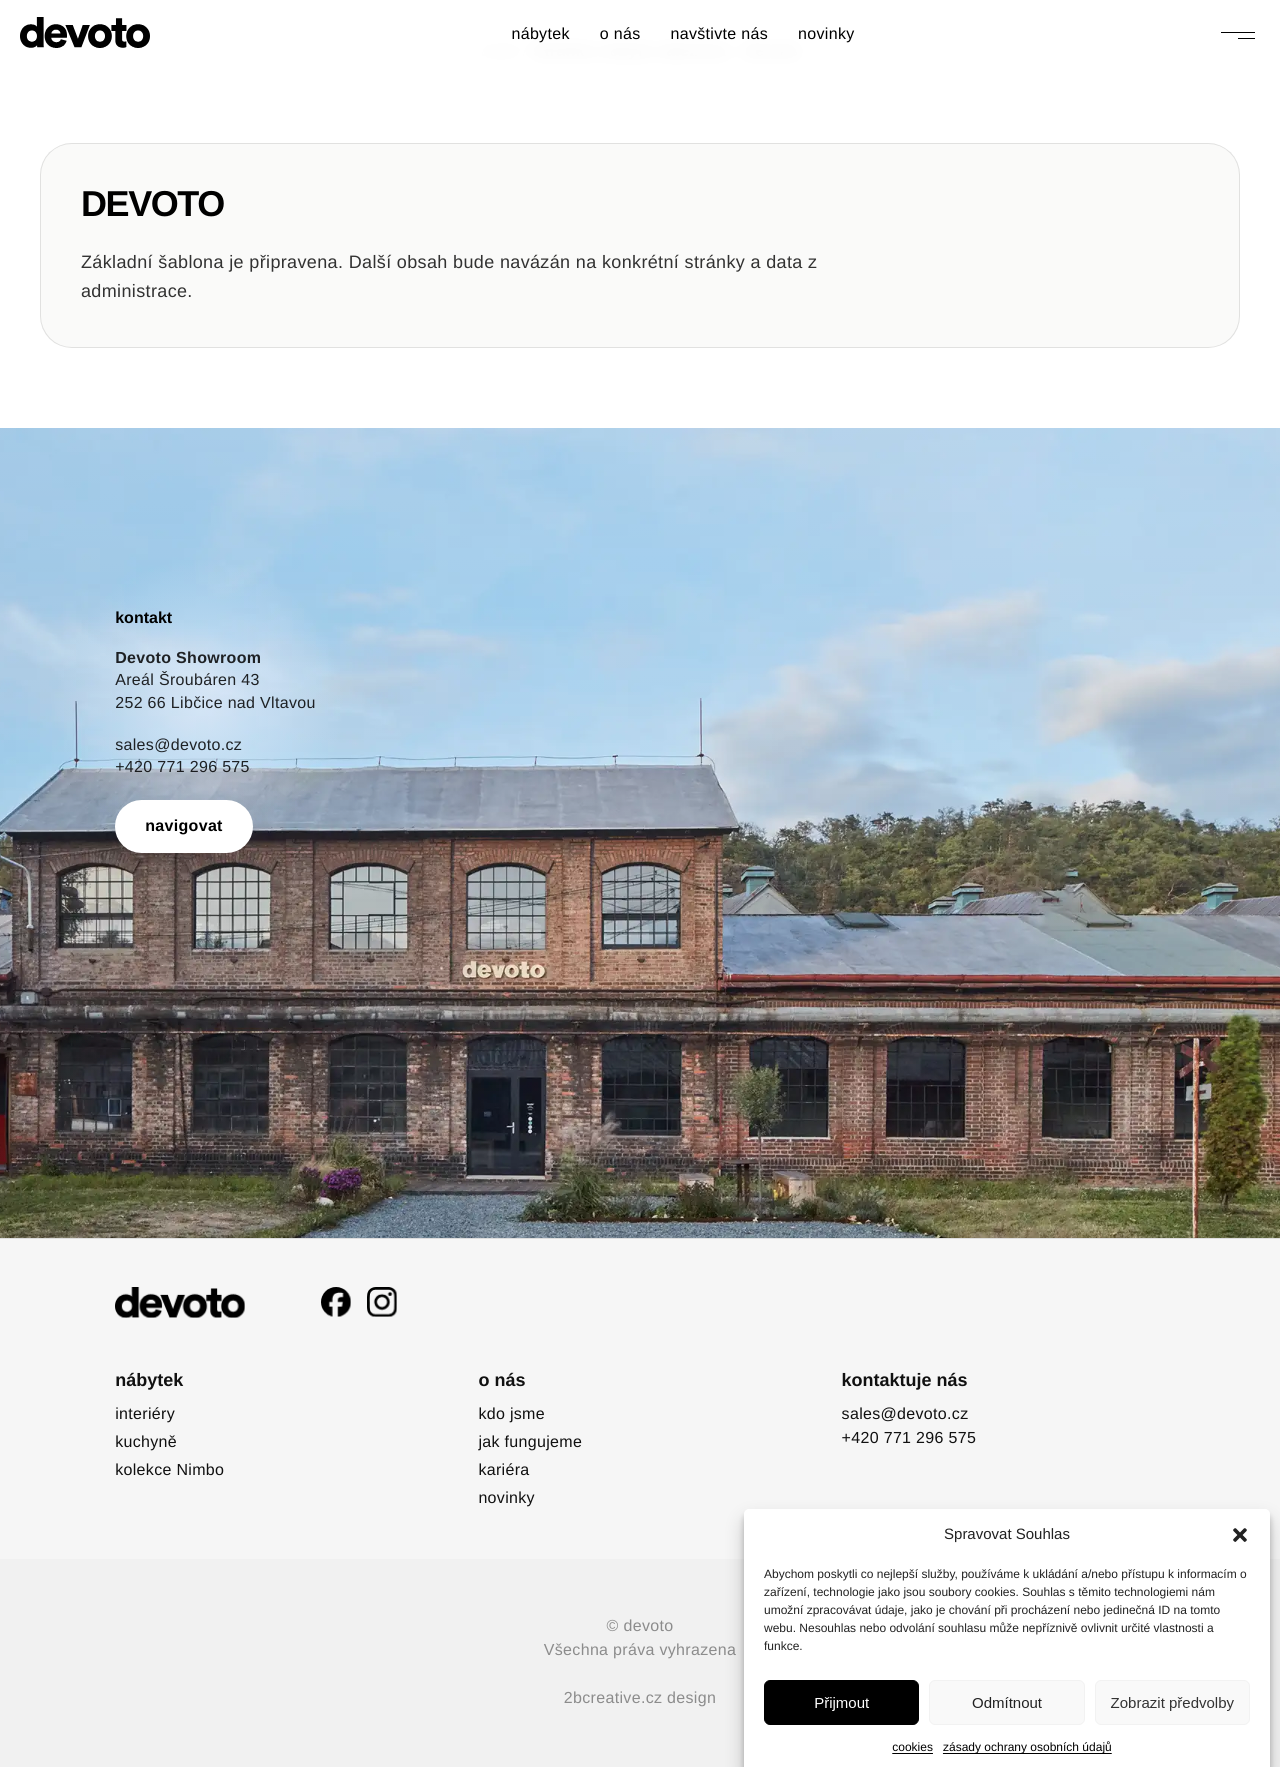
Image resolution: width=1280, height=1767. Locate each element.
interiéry (145, 1414)
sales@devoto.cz (178, 745)
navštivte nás (719, 34)
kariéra (503, 1470)
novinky (826, 34)
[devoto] (85, 32)
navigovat (184, 826)
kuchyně (146, 1442)
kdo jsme (511, 1414)
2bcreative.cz (613, 1698)
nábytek (540, 34)
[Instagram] (382, 1302)
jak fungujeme (530, 1442)
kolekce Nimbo (169, 1470)
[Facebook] (336, 1302)
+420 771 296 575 (182, 767)
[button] (1240, 1594)
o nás (620, 34)
